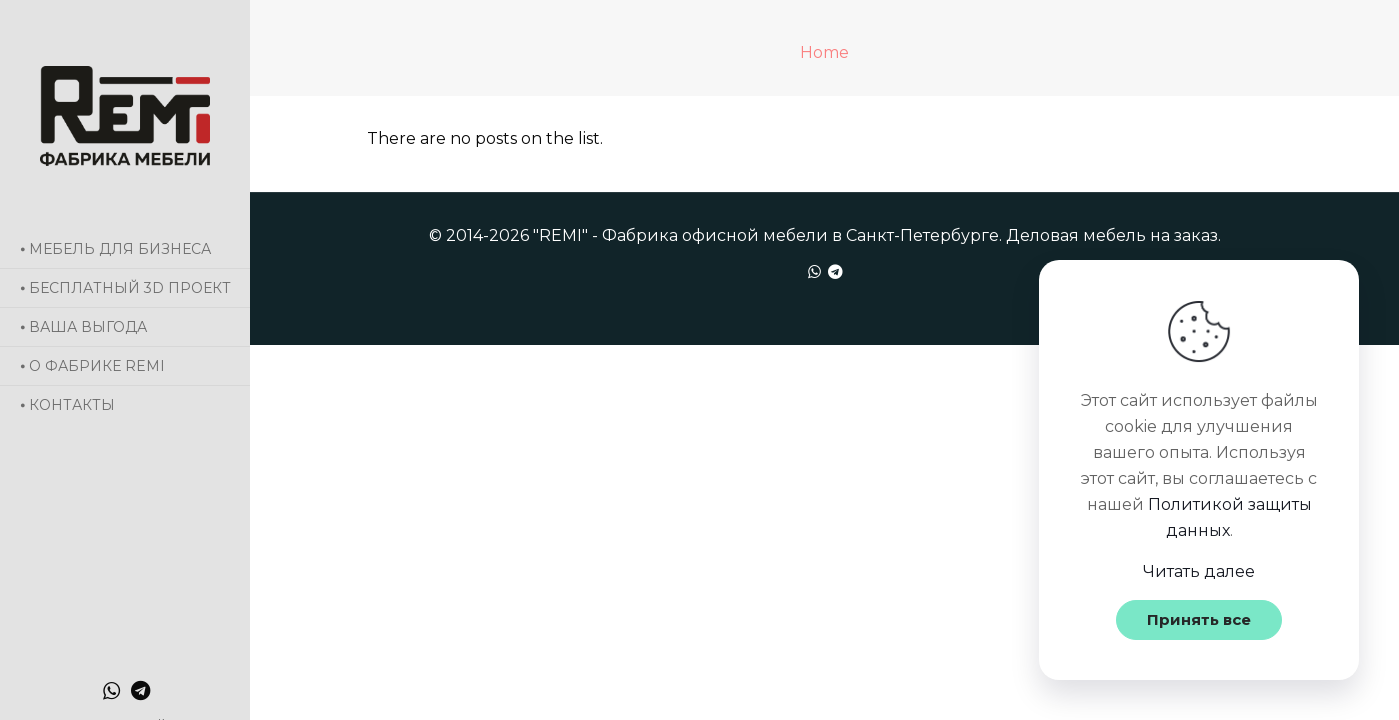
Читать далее (1199, 571)
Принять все (1199, 619)
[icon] (140, 691)
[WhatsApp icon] (111, 691)
